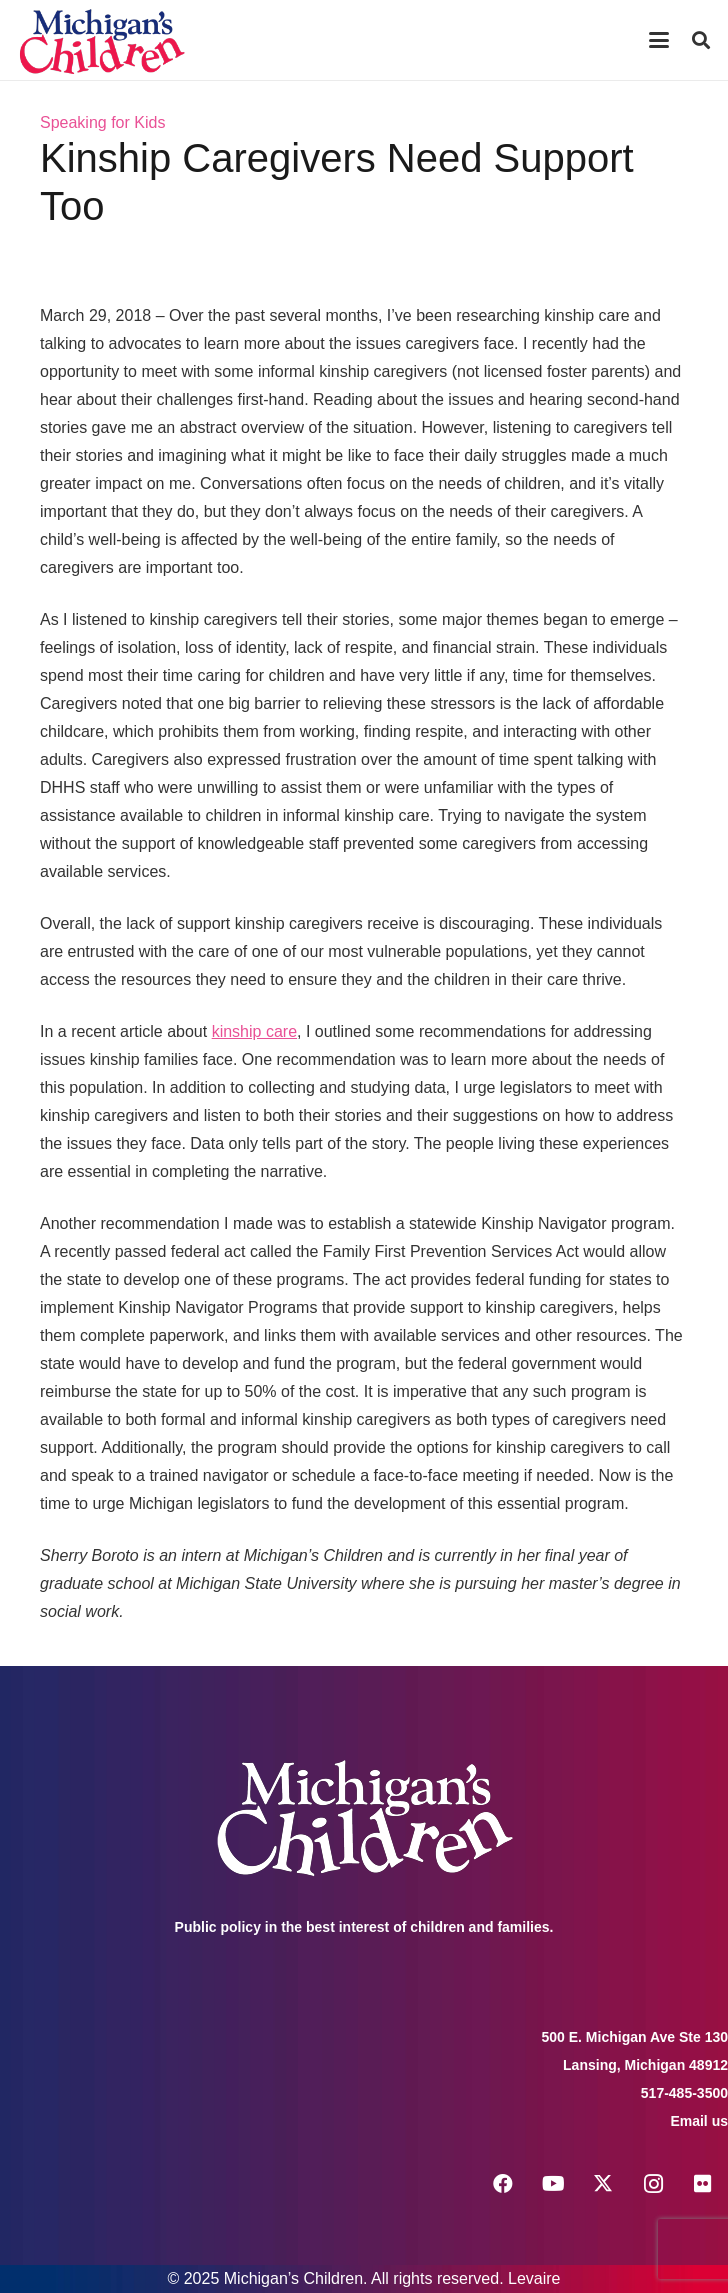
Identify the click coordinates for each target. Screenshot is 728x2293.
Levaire (534, 2278)
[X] (603, 2184)
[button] (659, 40)
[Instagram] (653, 2184)
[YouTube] (553, 2184)
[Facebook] (503, 2184)
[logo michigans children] (102, 40)
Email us (699, 2121)
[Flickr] (703, 2184)
